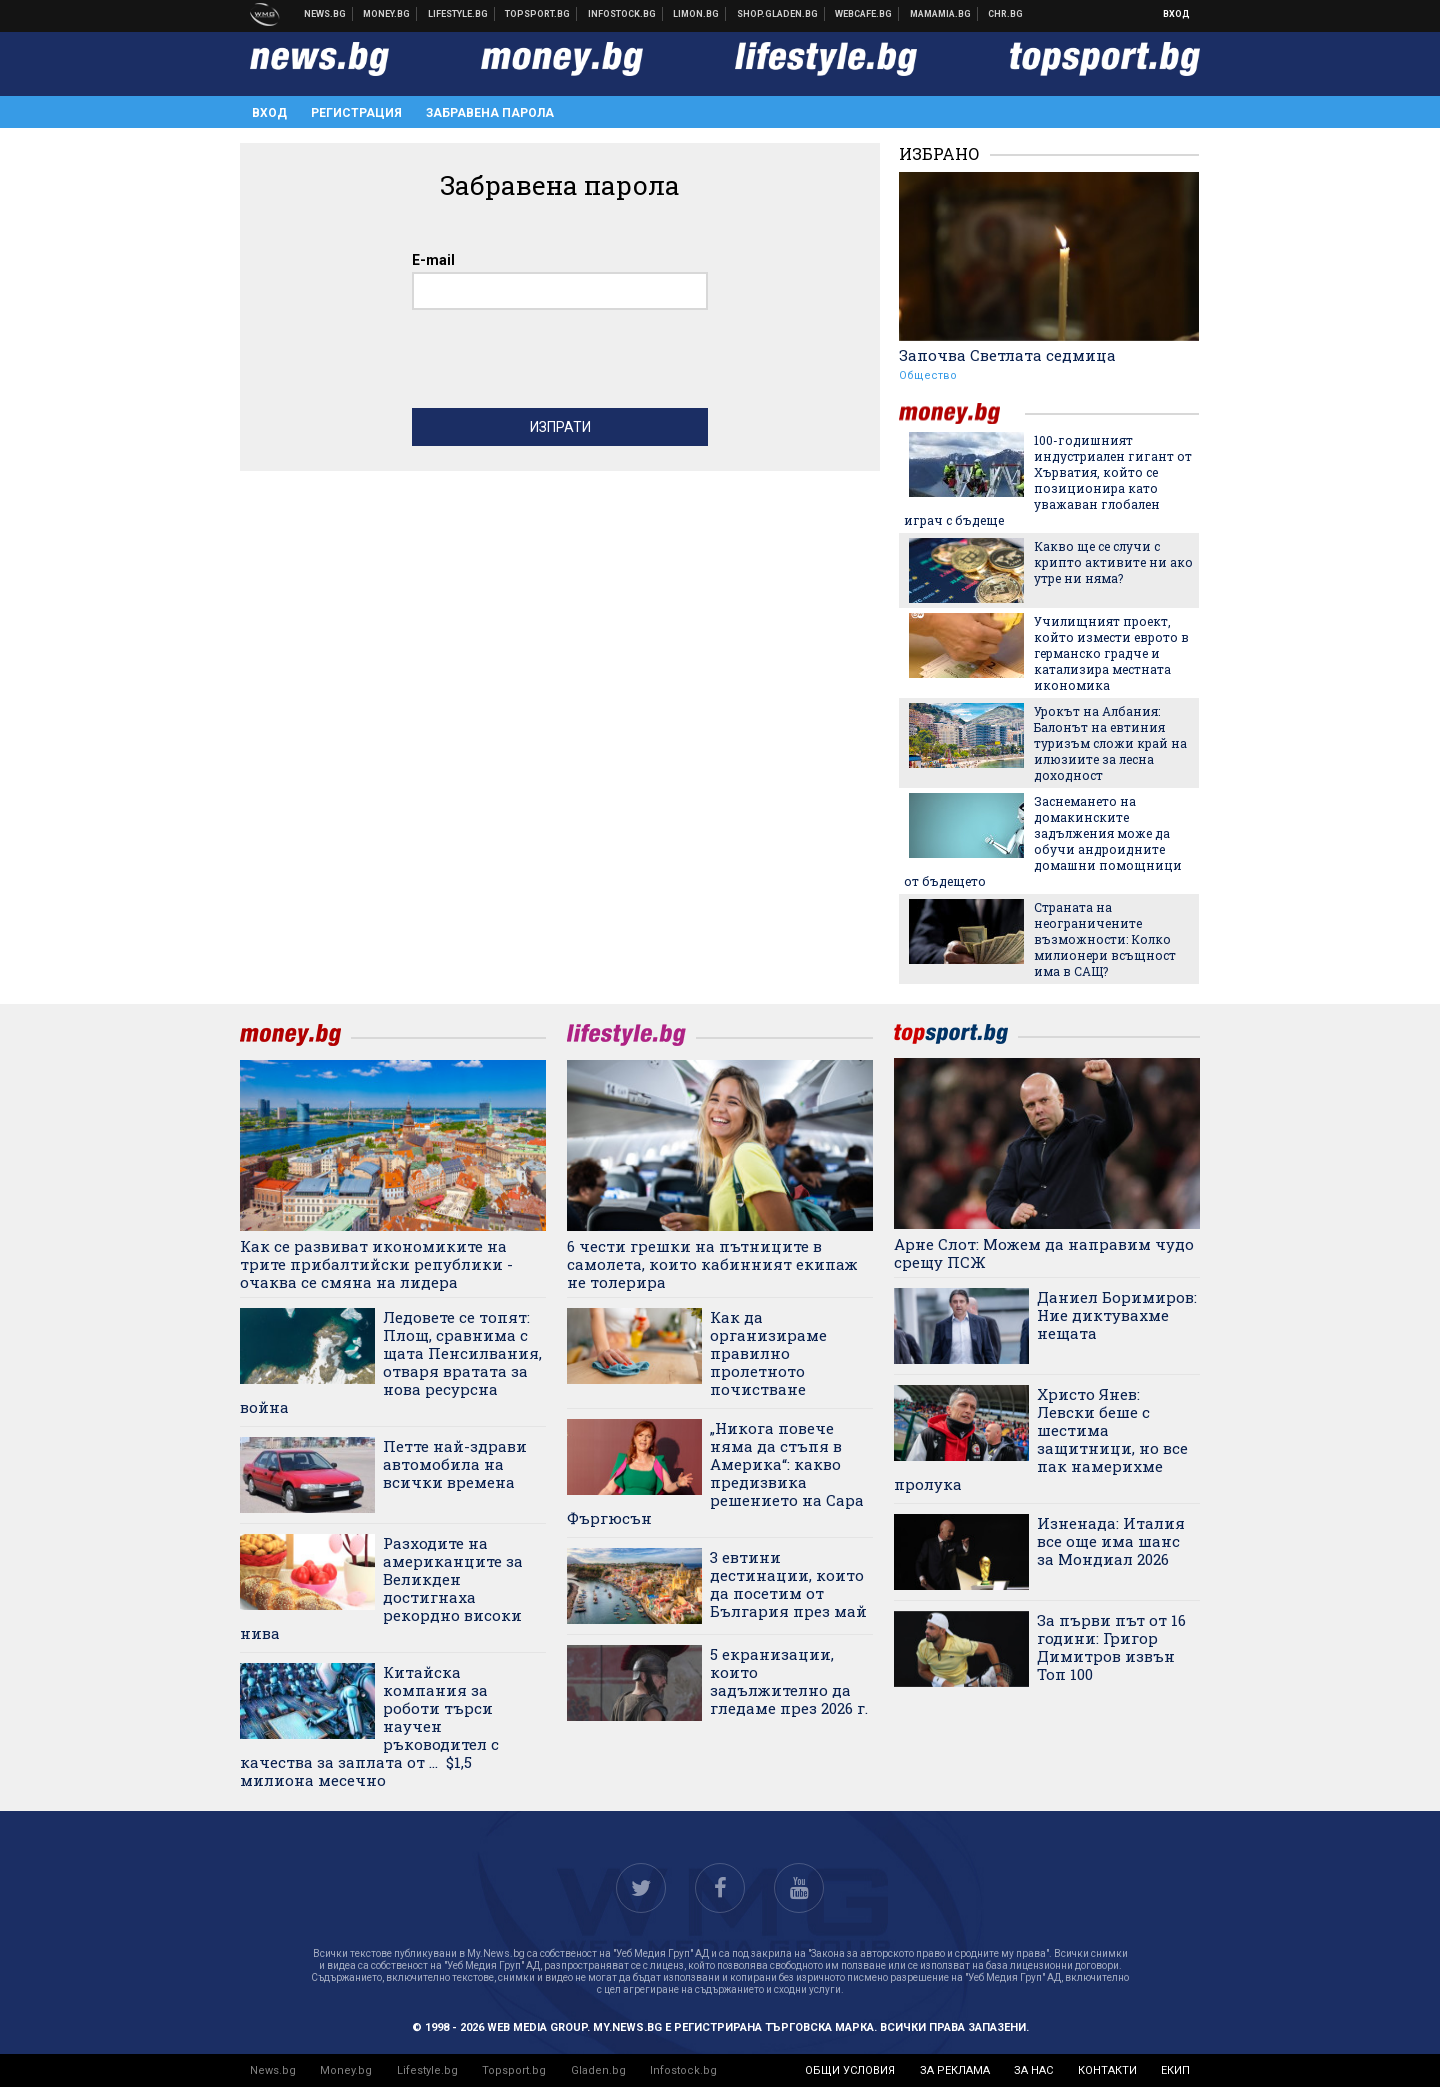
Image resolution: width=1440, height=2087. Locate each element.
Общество (928, 375)
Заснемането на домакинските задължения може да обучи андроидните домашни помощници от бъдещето (1043, 841)
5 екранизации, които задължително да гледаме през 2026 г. (789, 1681)
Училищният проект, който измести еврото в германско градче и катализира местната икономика (1111, 653)
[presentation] (564, 364)
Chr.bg (1005, 14)
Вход (1176, 14)
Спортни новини (538, 14)
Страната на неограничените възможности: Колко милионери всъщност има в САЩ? (1105, 939)
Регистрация (356, 113)
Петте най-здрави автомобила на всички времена (455, 1464)
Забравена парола (490, 113)
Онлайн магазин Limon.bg (696, 14)
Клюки (458, 14)
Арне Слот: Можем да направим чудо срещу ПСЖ (1044, 1253)
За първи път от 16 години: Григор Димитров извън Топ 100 (1111, 1647)
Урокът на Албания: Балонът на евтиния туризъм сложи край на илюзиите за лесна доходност (1110, 743)
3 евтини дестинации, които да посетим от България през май (788, 1584)
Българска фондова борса (622, 14)
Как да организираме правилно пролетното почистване (768, 1353)
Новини (325, 14)
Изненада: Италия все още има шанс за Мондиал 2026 (1111, 1541)
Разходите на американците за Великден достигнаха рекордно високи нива (381, 1588)
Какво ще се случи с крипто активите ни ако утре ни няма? (1113, 562)
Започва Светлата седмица (1007, 355)
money (962, 413)
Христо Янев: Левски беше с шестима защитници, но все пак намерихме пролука (1041, 1439)
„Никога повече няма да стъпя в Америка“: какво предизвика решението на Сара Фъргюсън (715, 1473)
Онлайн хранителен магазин (778, 14)
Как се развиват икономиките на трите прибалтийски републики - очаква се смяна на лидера (376, 1264)
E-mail (433, 260)
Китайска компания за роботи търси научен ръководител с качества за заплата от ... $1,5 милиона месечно (369, 1726)
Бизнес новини (387, 14)
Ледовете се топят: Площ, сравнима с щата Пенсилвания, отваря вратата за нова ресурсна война (391, 1362)
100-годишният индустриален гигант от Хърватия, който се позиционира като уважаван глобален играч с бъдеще (1048, 480)
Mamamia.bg (941, 14)
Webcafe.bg (864, 14)
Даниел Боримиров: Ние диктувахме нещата (1117, 1315)
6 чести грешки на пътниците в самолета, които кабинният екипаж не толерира (712, 1264)
